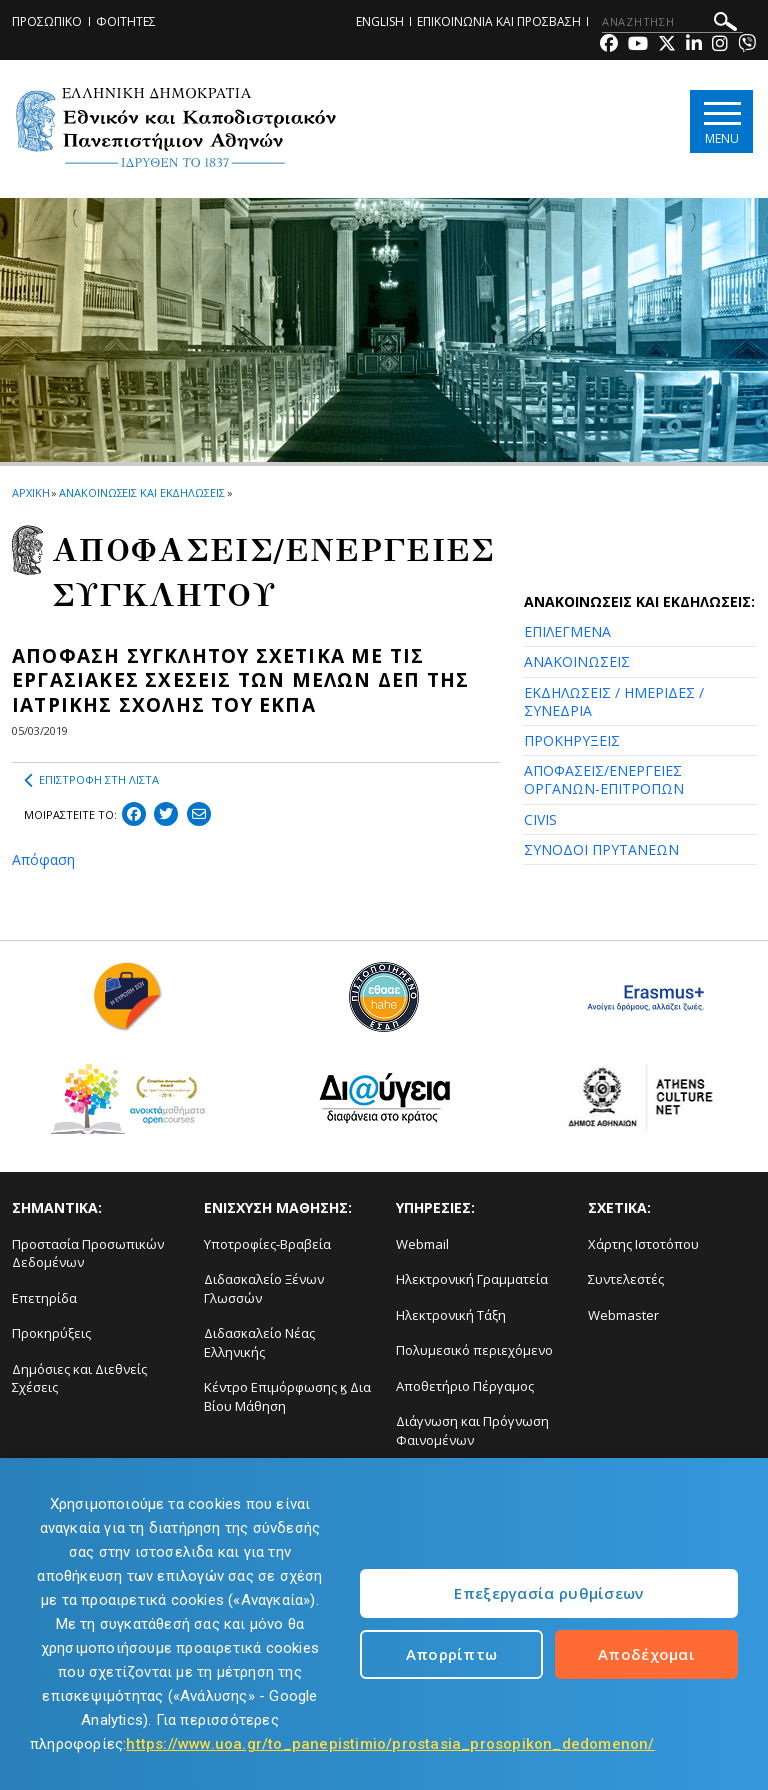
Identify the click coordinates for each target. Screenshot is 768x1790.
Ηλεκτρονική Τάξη (451, 1315)
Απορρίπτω (452, 1654)
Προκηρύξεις (51, 1333)
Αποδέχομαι (646, 1654)
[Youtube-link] (638, 45)
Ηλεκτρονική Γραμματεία (472, 1279)
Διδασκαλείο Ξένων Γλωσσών (264, 1288)
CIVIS (540, 819)
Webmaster (623, 1315)
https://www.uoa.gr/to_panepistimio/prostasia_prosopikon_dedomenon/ (390, 1744)
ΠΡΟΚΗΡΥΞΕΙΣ (572, 740)
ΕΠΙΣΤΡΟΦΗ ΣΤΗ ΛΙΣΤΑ (91, 780)
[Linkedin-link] (694, 45)
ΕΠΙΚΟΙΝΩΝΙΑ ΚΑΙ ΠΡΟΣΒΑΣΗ (499, 21)
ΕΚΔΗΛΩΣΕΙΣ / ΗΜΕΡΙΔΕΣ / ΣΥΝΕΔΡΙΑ (614, 701)
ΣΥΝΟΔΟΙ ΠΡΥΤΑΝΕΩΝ (601, 849)
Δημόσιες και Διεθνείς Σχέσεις (79, 1378)
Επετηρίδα (44, 1298)
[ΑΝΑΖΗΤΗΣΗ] (672, 22)
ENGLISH (380, 21)
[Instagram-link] (720, 45)
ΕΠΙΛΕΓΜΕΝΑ (567, 631)
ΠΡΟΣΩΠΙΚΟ (47, 21)
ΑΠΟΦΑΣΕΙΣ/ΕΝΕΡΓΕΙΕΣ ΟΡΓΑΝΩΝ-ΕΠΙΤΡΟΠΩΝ (604, 779)
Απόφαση (43, 859)
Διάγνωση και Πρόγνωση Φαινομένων (472, 1430)
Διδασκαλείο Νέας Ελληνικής (259, 1342)
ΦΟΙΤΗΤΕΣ (126, 21)
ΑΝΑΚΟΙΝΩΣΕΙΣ (577, 661)
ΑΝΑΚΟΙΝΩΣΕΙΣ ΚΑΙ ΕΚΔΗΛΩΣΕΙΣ (141, 492)
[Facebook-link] (609, 45)
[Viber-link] (747, 45)
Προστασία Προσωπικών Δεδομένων (88, 1253)
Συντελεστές (626, 1279)
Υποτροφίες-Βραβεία (267, 1244)
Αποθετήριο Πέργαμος (465, 1386)
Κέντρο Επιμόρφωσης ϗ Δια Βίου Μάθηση (287, 1396)
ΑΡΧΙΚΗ (30, 492)
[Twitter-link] (667, 45)
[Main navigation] (721, 121)
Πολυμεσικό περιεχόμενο (474, 1350)
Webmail (422, 1244)
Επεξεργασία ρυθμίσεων (548, 1593)
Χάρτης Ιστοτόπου (643, 1244)
